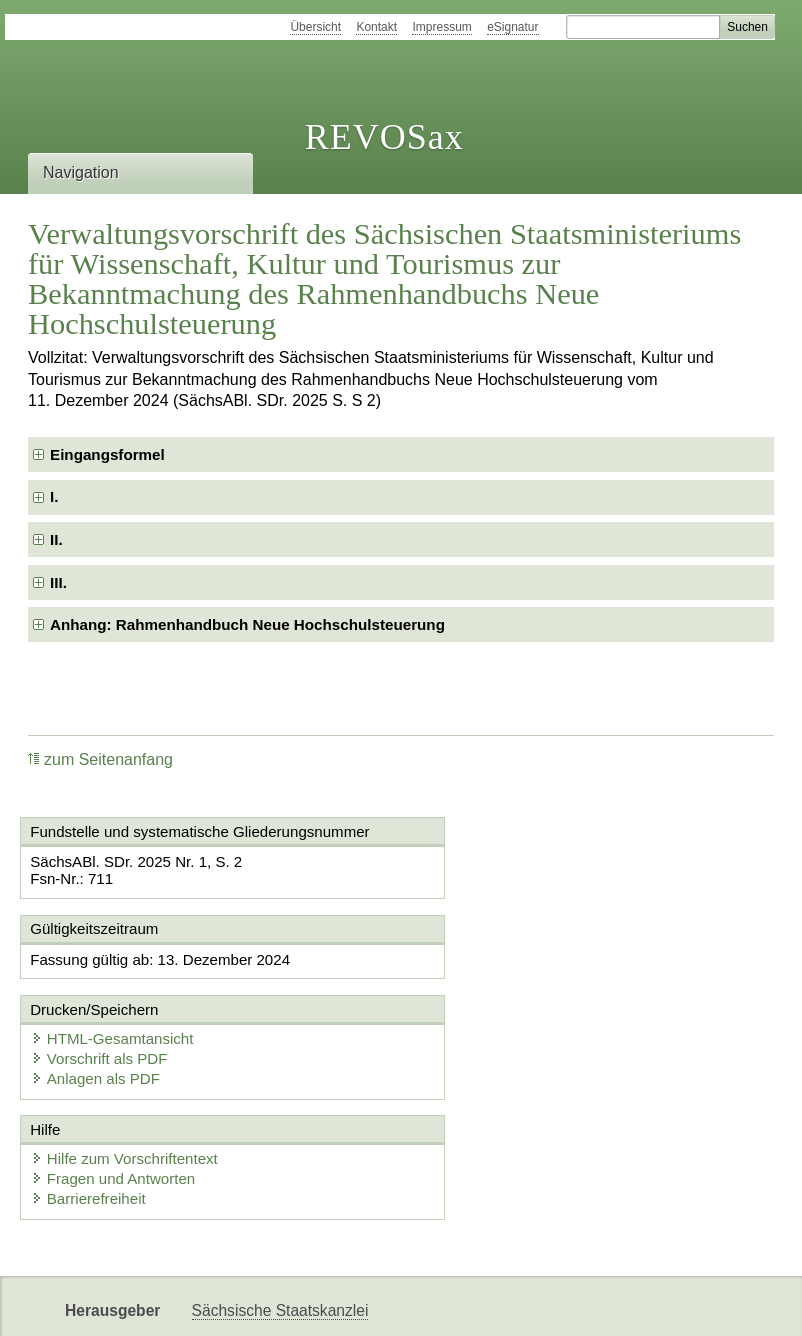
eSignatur (512, 27)
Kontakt (376, 27)
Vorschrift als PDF (493, 978)
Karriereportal (332, 1303)
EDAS (421, 1303)
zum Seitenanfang (100, 759)
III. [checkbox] (58, 582)
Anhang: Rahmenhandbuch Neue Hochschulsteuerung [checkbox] (247, 624)
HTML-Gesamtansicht (506, 958)
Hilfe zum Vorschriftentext (127, 1079)
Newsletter (229, 1303)
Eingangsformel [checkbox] (107, 454)
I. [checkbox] (54, 496)
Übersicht (315, 27)
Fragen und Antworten (116, 1099)
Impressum (441, 27)
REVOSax (384, 137)
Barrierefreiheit (91, 1119)
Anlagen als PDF (489, 998)
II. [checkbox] (56, 539)
